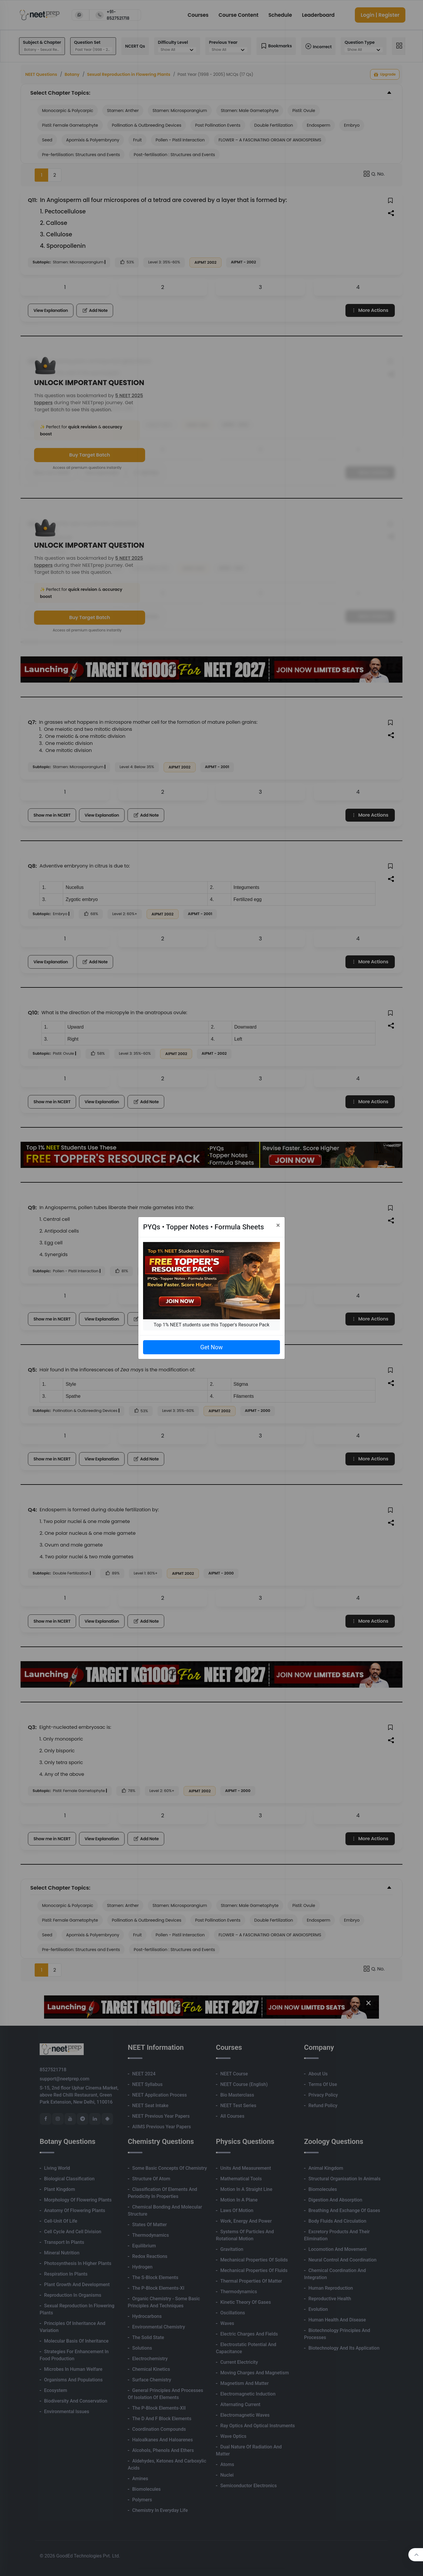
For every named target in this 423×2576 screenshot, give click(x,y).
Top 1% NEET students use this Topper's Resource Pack (211, 1325)
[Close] (278, 1225)
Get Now (211, 1347)
